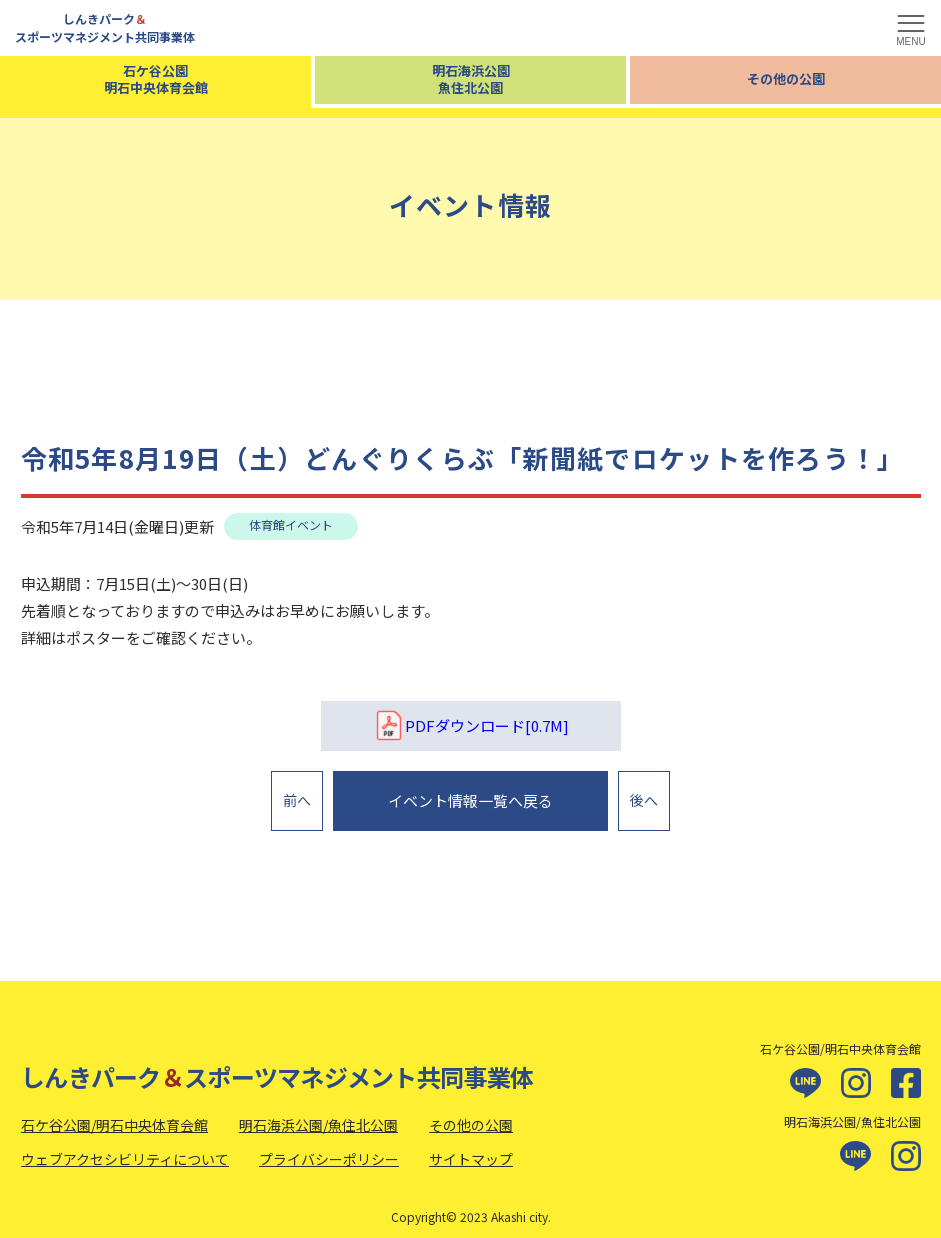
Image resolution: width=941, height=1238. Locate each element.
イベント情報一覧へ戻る (470, 795)
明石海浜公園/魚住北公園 (318, 1114)
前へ (297, 795)
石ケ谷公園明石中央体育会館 (156, 79)
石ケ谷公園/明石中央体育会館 (114, 1114)
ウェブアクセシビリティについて (125, 1148)
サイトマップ (471, 1148)
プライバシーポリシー (329, 1148)
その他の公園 (786, 78)
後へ (644, 795)
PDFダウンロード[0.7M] (471, 726)
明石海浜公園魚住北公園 (471, 79)
